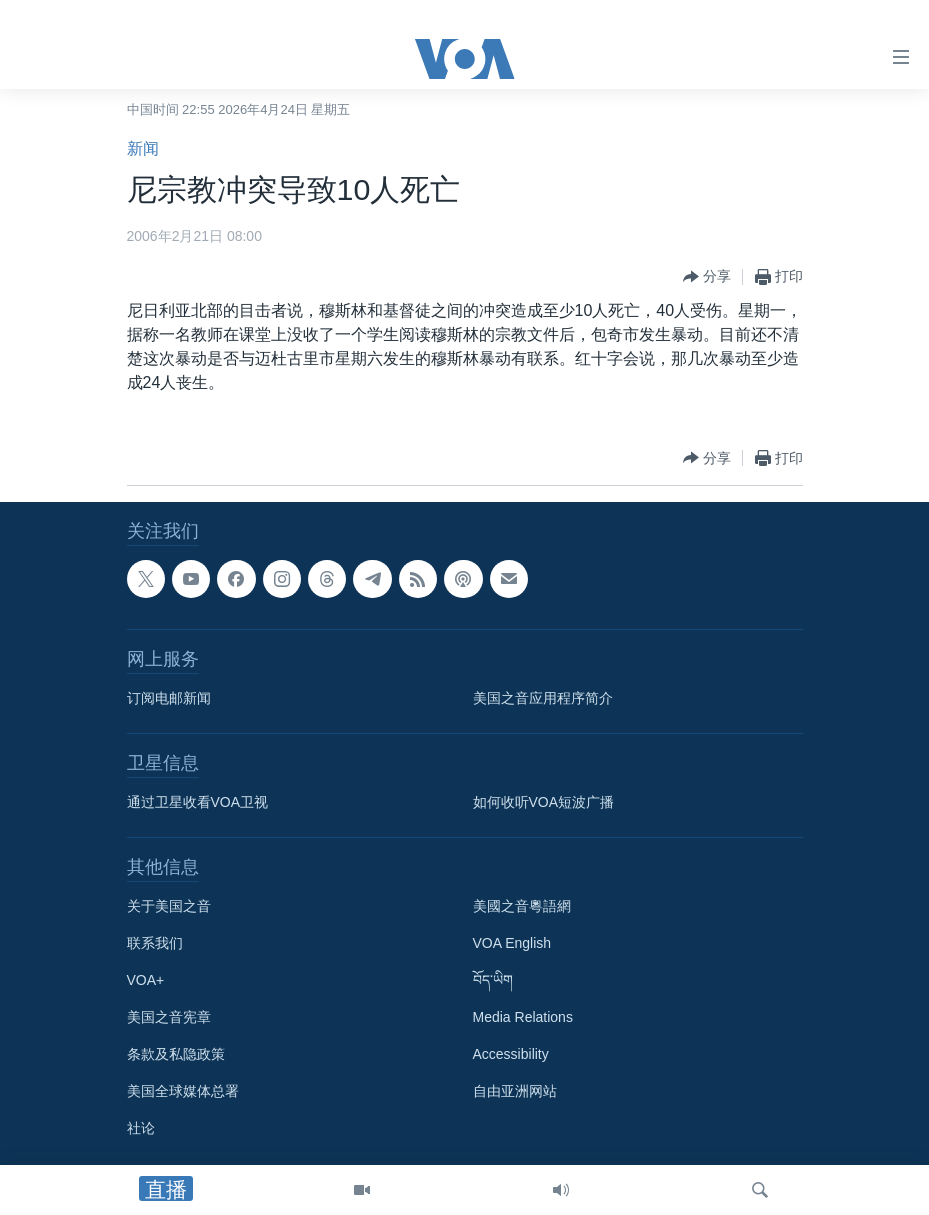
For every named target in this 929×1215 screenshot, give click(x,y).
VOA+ (146, 980)
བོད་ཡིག (493, 980)
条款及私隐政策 (176, 1054)
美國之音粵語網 (522, 906)
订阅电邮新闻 (169, 698)
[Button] (707, 277)
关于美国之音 (169, 906)
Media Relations (523, 1017)
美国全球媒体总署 (183, 1091)
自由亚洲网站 (515, 1091)
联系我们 (155, 943)
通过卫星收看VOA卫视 (198, 802)
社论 (141, 1128)
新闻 (143, 148)
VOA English (512, 943)
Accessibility (511, 1054)
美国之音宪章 (169, 1017)
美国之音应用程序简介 (543, 698)
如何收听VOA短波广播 (544, 802)
